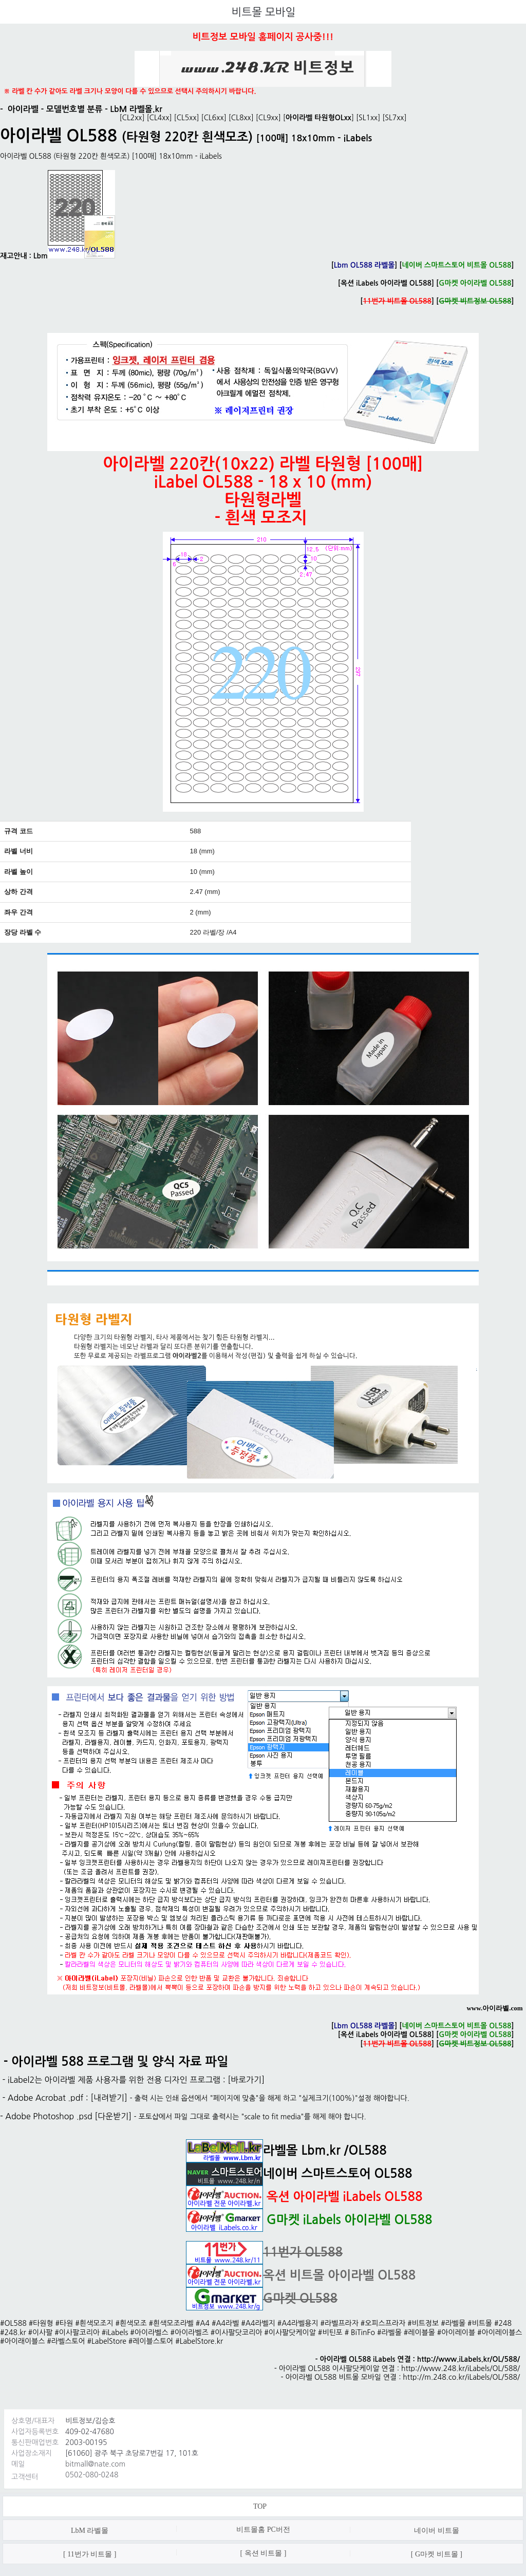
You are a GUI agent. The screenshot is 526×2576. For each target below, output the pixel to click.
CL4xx (159, 117)
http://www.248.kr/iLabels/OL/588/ (460, 2368)
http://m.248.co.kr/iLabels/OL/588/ (461, 2377)
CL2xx (132, 117)
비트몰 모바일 (263, 12)
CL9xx (268, 117)
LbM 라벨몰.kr (136, 109)
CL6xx (214, 117)
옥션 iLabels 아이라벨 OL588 (386, 283)
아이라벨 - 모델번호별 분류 (55, 109)
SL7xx (394, 117)
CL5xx (187, 117)
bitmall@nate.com (95, 2464)
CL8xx (241, 117)
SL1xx (368, 117)
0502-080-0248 (92, 2474)
